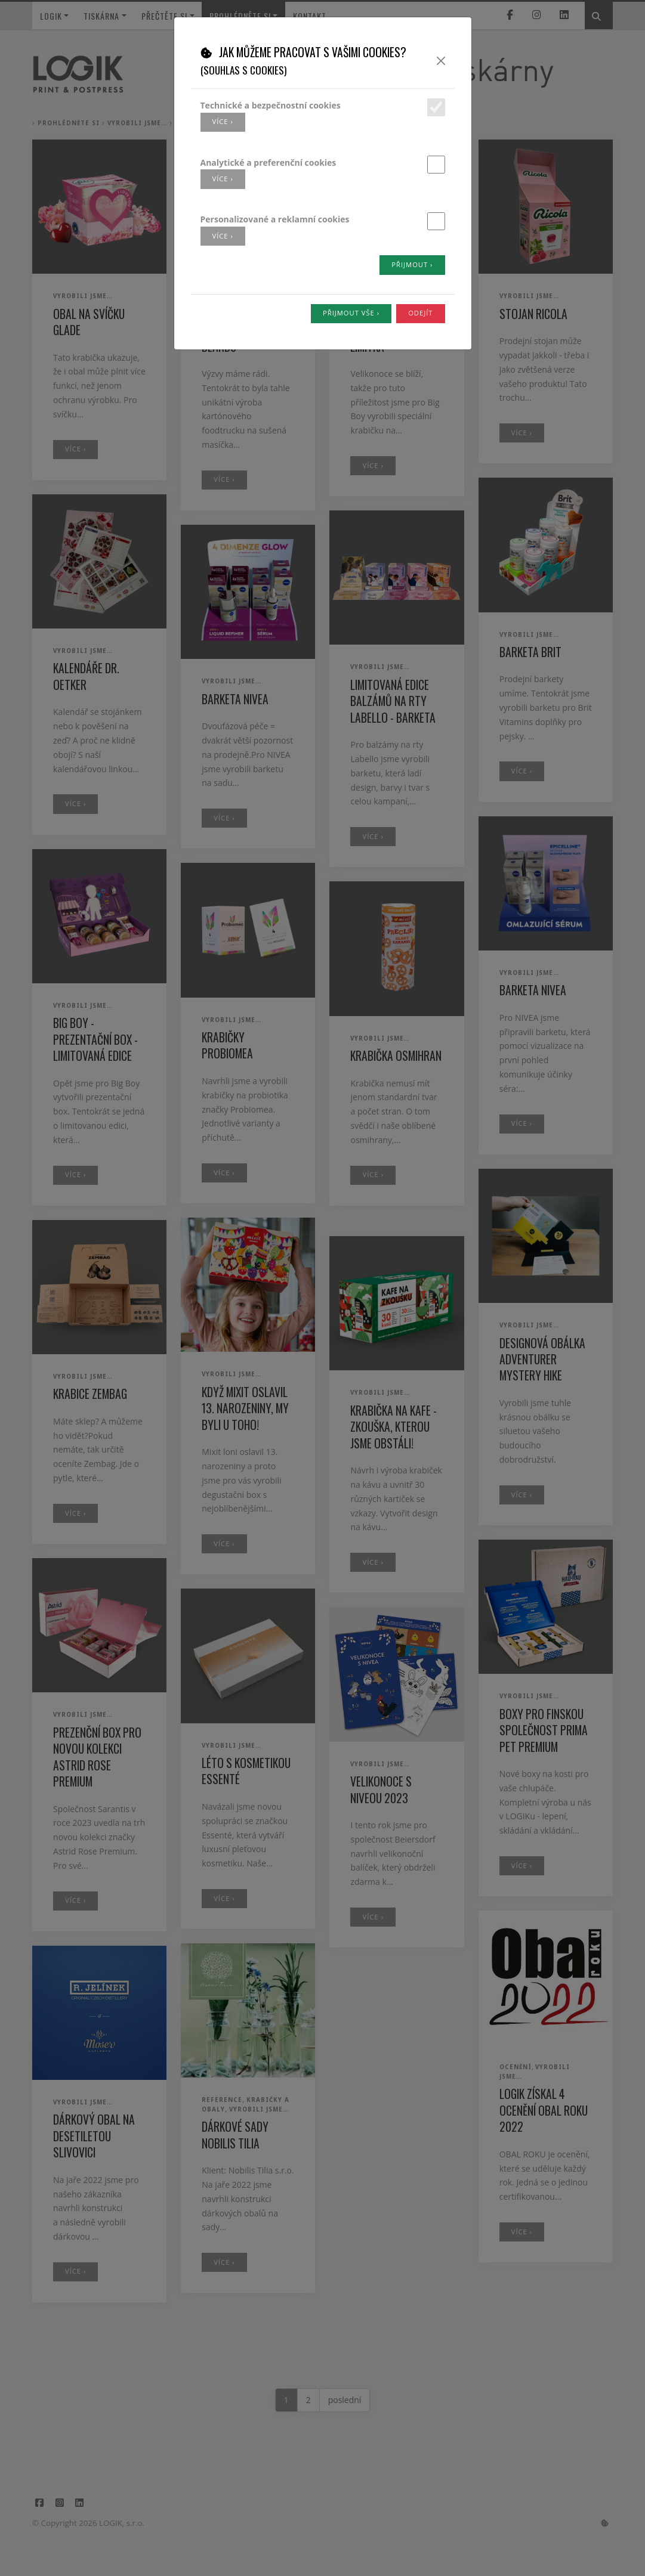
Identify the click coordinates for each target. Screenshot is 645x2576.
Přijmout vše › (351, 312)
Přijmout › (412, 264)
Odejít (420, 312)
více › (222, 121)
